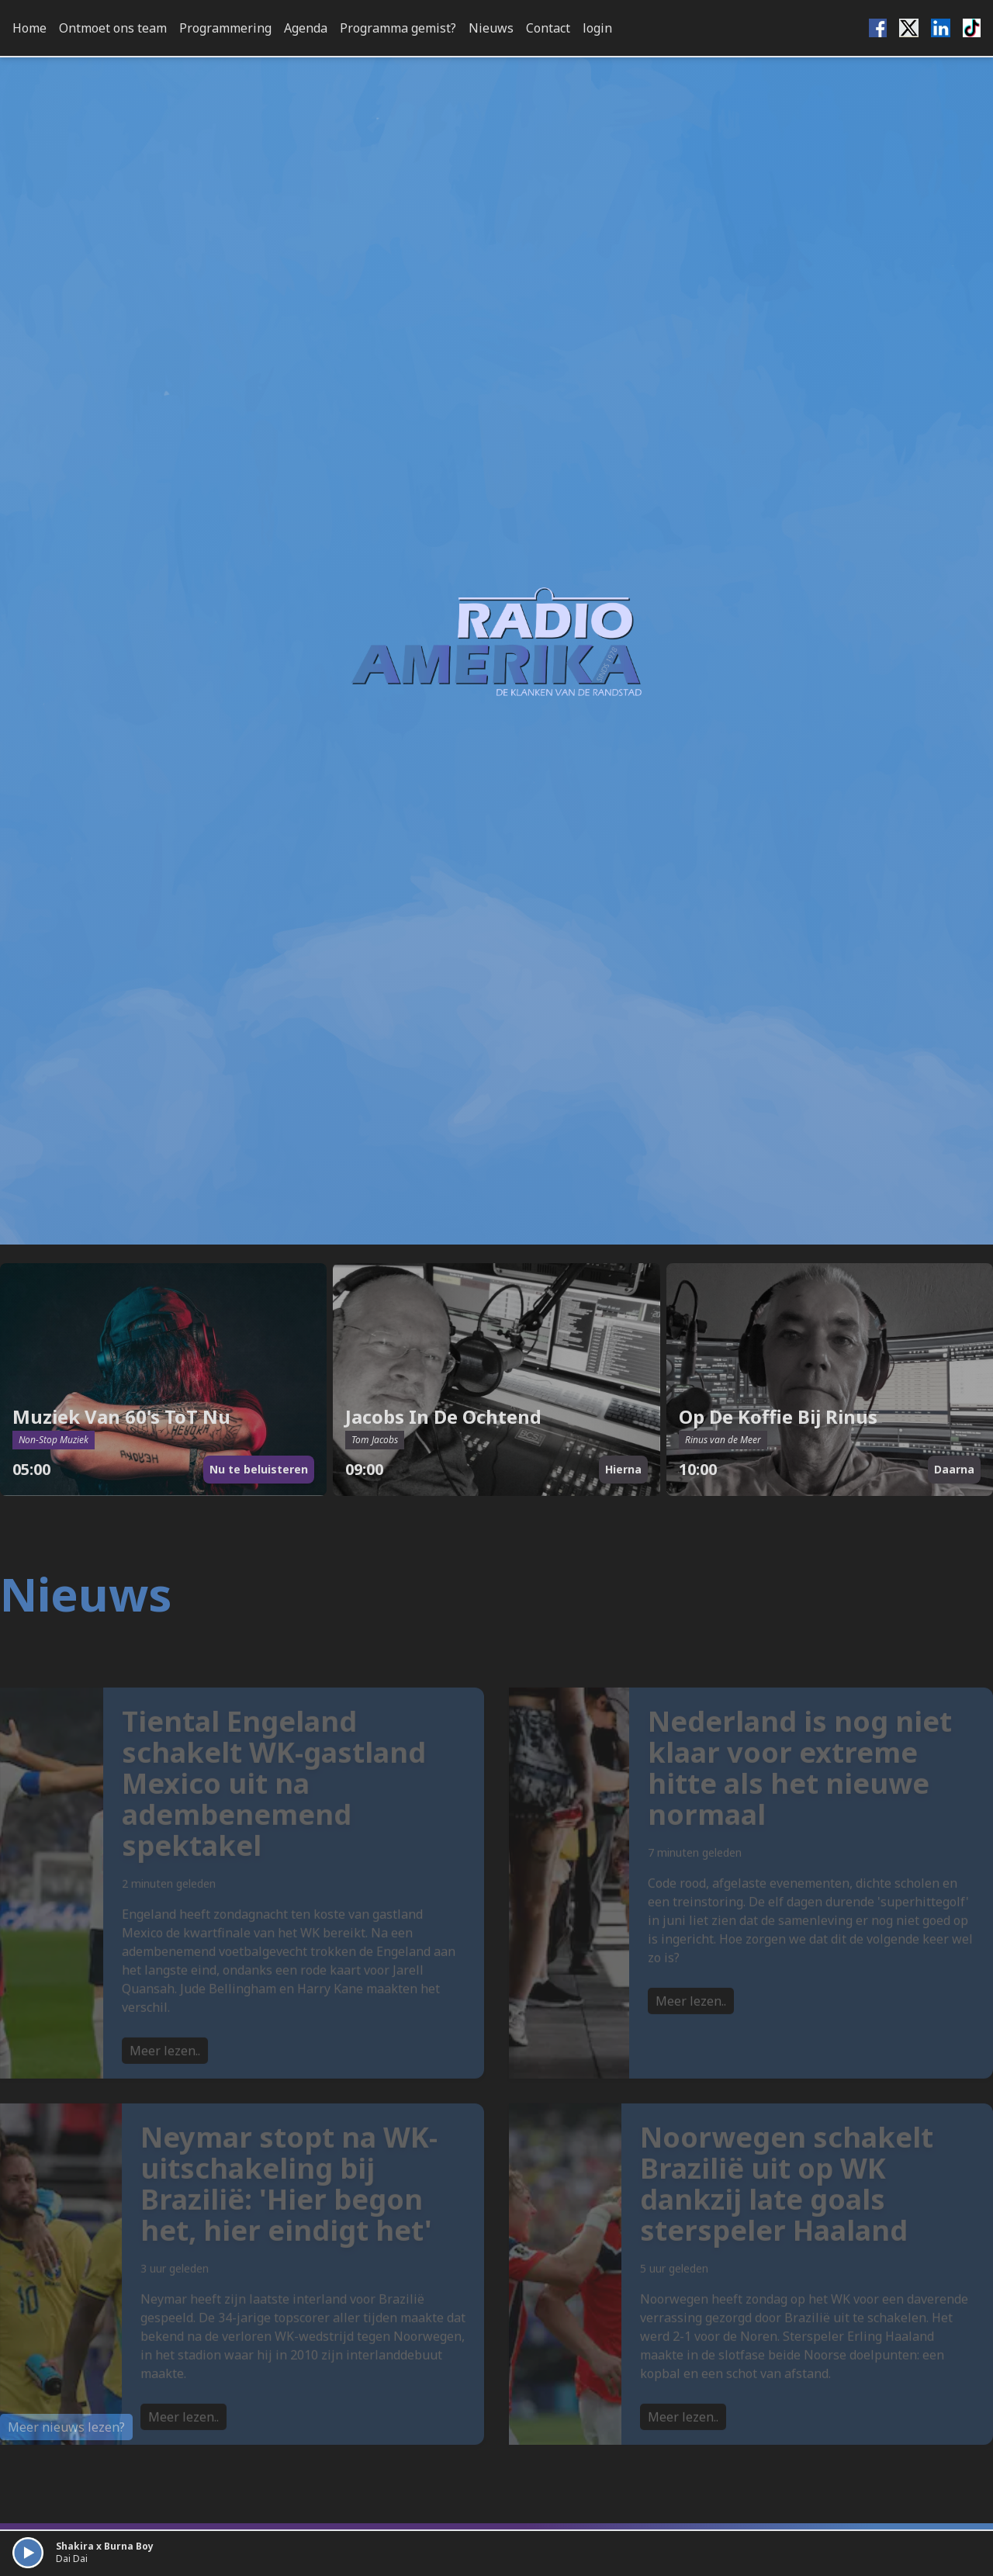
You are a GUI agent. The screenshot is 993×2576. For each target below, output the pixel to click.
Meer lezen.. (165, 2074)
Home (29, 27)
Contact (548, 27)
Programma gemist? (398, 27)
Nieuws (491, 27)
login (597, 27)
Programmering (225, 27)
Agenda (305, 27)
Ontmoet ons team (113, 27)
